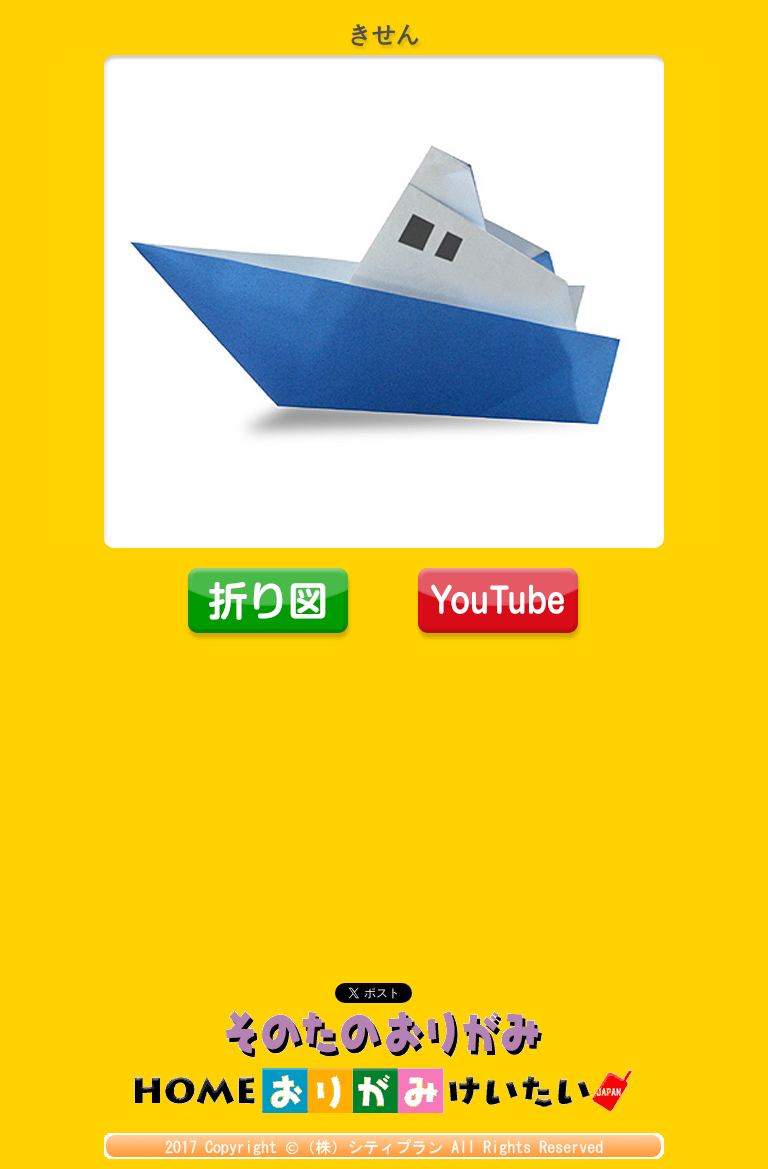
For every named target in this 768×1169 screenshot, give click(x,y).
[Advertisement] (384, 792)
